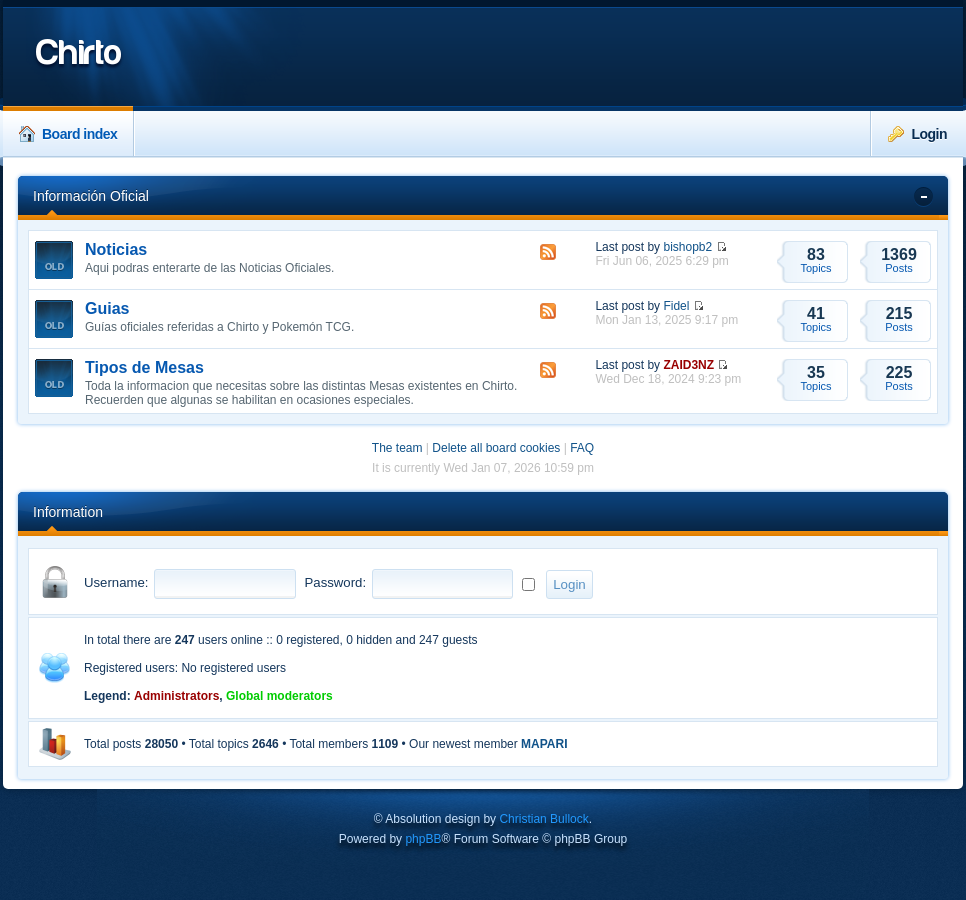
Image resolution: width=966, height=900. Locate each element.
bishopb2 (687, 247)
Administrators (176, 696)
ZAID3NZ (688, 365)
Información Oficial (91, 196)
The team (397, 448)
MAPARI (544, 744)
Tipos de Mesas (144, 367)
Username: (116, 582)
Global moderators (279, 696)
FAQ (582, 448)
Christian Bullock (543, 819)
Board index (68, 134)
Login (917, 134)
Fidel (676, 306)
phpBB (423, 839)
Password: (336, 582)
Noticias (116, 249)
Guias (107, 308)
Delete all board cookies (496, 448)
